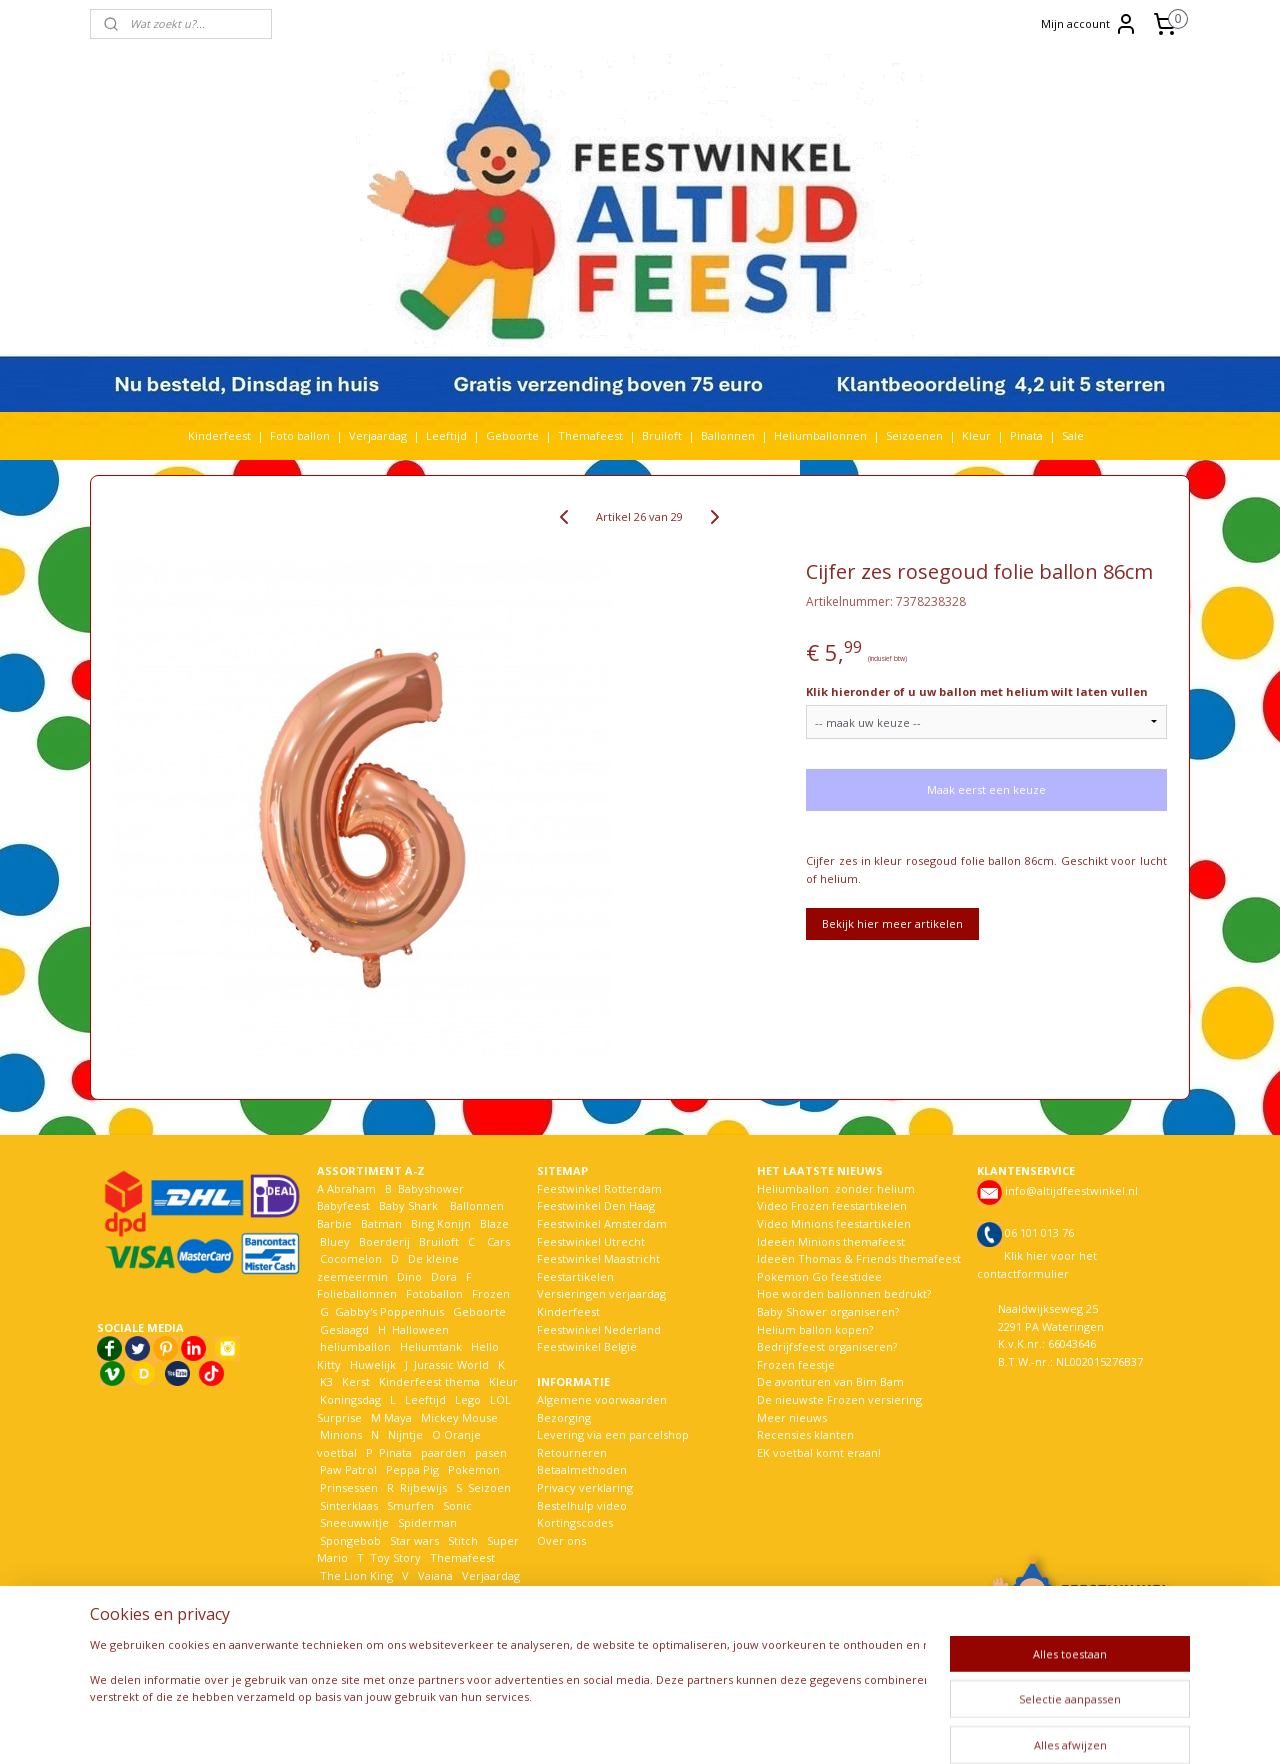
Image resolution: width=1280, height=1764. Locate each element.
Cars (498, 1241)
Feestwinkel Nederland (599, 1329)
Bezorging (564, 1417)
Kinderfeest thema (429, 1381)
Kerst (356, 1381)
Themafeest (590, 435)
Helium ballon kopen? (815, 1329)
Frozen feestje (796, 1364)
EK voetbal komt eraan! (819, 1452)
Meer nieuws (792, 1417)
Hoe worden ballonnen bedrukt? (844, 1293)
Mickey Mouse (459, 1417)
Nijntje (404, 1434)
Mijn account (1089, 24)
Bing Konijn (441, 1223)
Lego (465, 1399)
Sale (1073, 435)
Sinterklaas (349, 1505)
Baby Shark (408, 1205)
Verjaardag (378, 435)
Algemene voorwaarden (602, 1399)
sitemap (590, 1727)
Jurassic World (451, 1364)
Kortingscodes (575, 1522)
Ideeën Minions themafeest (831, 1241)
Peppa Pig (412, 1469)
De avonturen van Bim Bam (830, 1381)
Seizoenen (914, 435)
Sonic (457, 1505)
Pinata (1026, 435)
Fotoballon (434, 1293)
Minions (339, 1434)
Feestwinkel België (587, 1346)
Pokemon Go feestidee (819, 1276)
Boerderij (384, 1241)
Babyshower (432, 1188)
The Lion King (355, 1575)
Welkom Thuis (427, 1592)
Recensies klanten (805, 1434)
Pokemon (474, 1469)
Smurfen (410, 1505)
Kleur (976, 435)
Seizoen (489, 1487)
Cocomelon (351, 1258)
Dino (409, 1276)
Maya (398, 1417)
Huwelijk (373, 1364)
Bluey (335, 1241)
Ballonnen (728, 435)
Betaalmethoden (582, 1469)
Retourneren (572, 1452)
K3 (325, 1381)
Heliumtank (431, 1346)
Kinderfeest (219, 435)
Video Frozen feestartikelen (832, 1205)
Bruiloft (662, 435)
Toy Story (395, 1557)
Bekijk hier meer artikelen (892, 923)
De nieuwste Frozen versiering (839, 1399)
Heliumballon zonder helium (836, 1188)
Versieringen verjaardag (601, 1293)
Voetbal (339, 1592)
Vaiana (435, 1575)
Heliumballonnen (820, 435)
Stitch (463, 1540)
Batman (381, 1223)
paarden (443, 1452)
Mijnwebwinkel (883, 1727)
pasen (491, 1452)
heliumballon (355, 1346)
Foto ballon (300, 435)
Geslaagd (344, 1329)
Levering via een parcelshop (613, 1434)
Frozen (491, 1293)
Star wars (414, 1540)
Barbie (334, 1223)
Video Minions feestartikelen (834, 1223)
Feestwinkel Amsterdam (602, 1223)
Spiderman (427, 1522)
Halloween (420, 1329)
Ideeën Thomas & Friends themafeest (859, 1258)
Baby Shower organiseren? (828, 1311)
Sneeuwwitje (354, 1522)
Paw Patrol (347, 1469)
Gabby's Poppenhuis (388, 1311)
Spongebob (350, 1540)
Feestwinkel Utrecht (591, 1241)
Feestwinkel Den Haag (596, 1205)
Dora (442, 1276)
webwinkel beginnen (709, 1727)
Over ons (561, 1540)
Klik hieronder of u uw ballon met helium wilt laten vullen (977, 691)
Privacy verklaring (585, 1487)
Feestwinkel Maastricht (598, 1258)
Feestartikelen (575, 1276)
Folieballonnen (357, 1293)
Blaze (493, 1223)
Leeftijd (446, 435)
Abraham (351, 1188)
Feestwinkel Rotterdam (599, 1188)
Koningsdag (349, 1399)
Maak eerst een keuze (986, 789)
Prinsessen (347, 1487)
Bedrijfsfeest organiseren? (827, 1346)
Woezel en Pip (413, 1610)
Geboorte (512, 435)
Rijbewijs (423, 1487)
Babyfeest (343, 1205)
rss (632, 1727)
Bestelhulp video (582, 1505)
